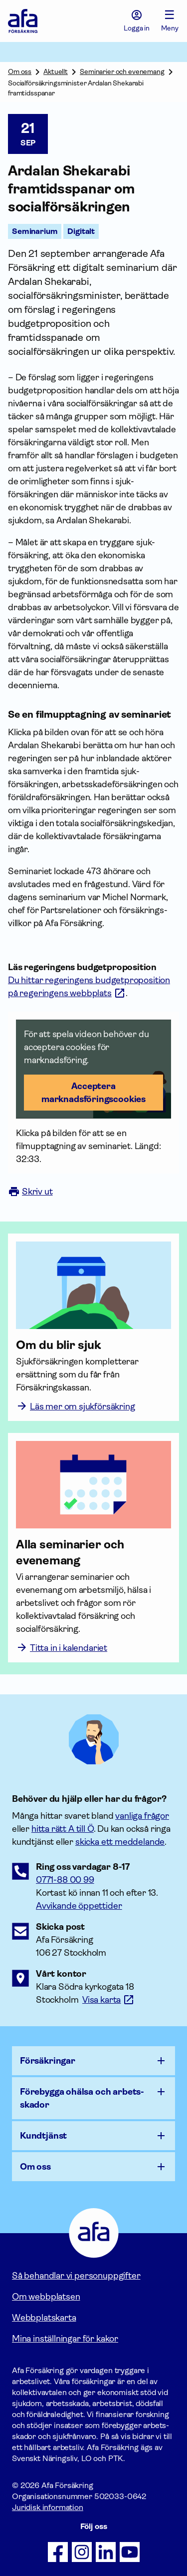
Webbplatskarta (44, 2318)
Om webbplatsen (46, 2297)
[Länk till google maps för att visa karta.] (108, 2000)
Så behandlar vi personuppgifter (76, 2276)
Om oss (19, 71)
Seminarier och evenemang (122, 71)
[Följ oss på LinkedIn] (106, 2552)
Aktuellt (55, 71)
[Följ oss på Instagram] (82, 2552)
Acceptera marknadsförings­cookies (93, 1092)
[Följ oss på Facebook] (58, 2552)
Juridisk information (47, 2507)
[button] (93, 1069)
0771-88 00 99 (65, 1880)
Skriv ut (30, 1192)
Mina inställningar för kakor (65, 2339)
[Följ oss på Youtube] (130, 2552)
